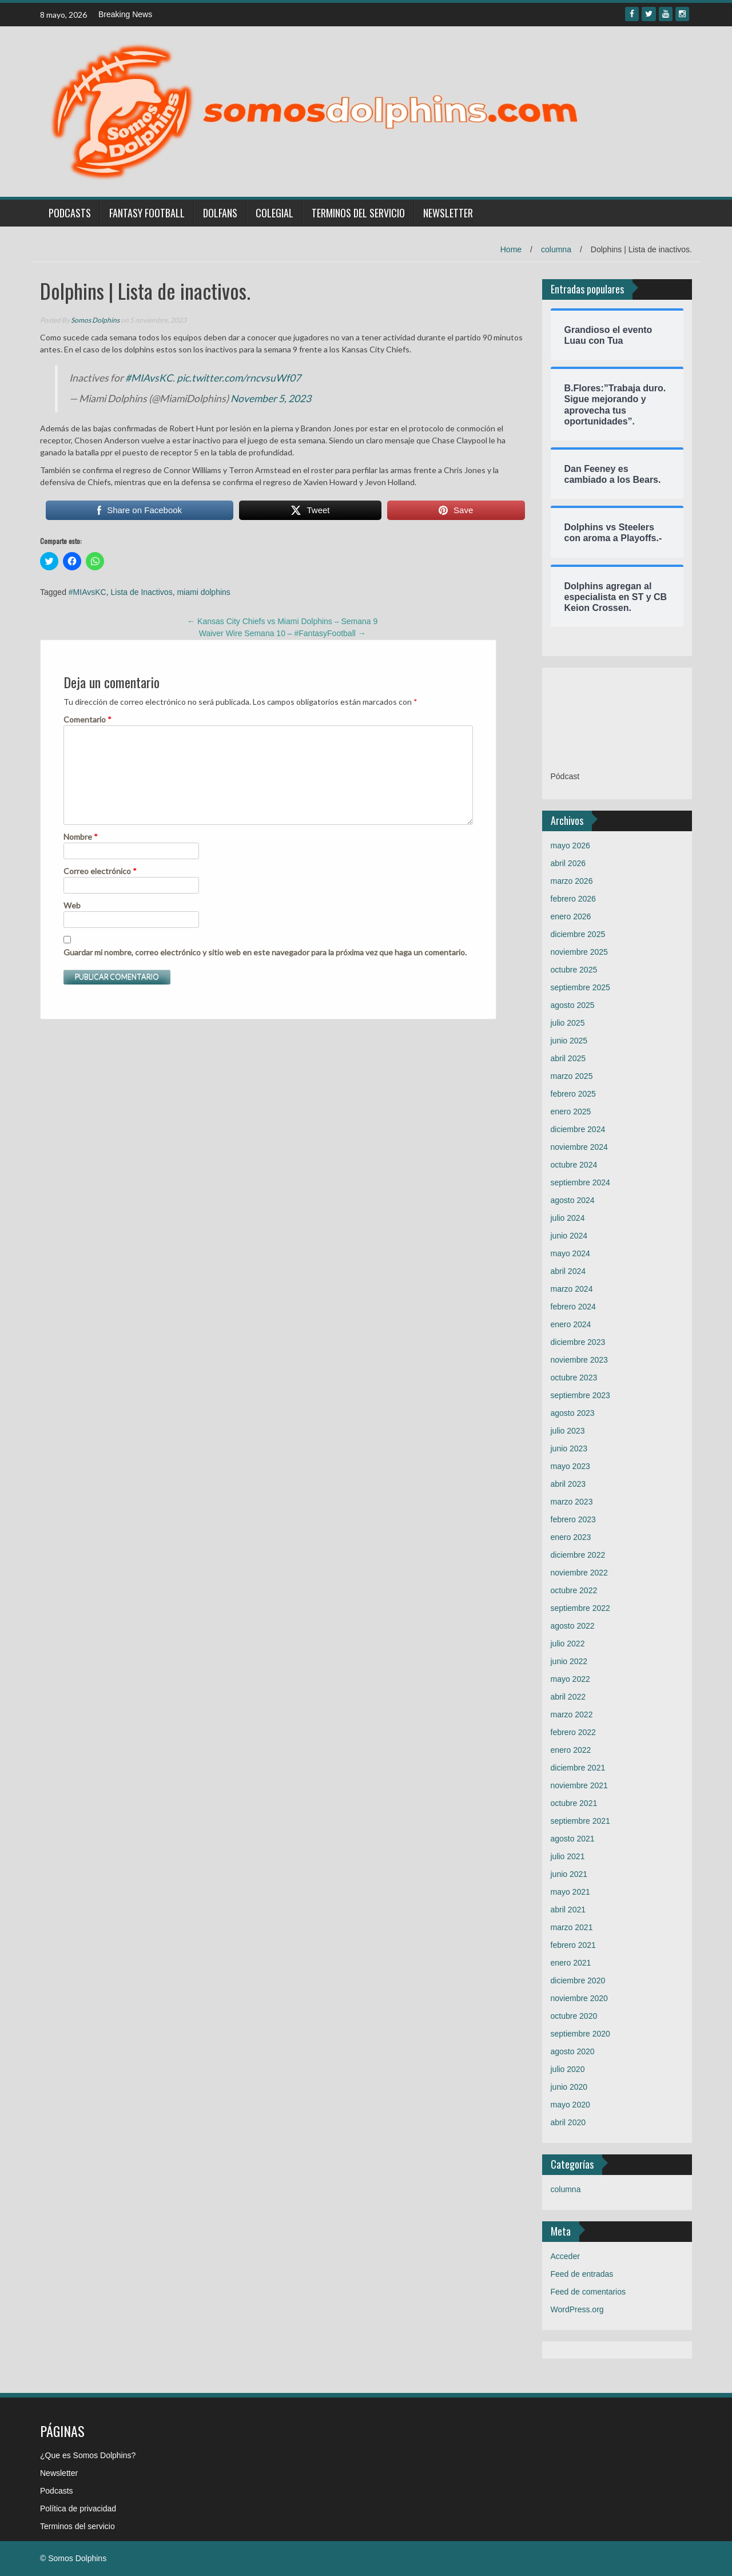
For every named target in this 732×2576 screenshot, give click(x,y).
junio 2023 (569, 1448)
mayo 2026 (570, 845)
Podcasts (70, 212)
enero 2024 (571, 1324)
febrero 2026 (573, 898)
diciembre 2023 (578, 1342)
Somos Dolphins (95, 320)
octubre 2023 (574, 1377)
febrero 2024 (573, 1306)
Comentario (87, 719)
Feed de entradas (582, 2274)
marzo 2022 (572, 1714)
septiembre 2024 (580, 1182)
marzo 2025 (572, 1076)
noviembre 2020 (579, 1998)
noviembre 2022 (579, 1572)
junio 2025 (569, 1040)
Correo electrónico (100, 871)
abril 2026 (568, 863)
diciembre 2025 (578, 934)
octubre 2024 (574, 1164)
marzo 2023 (572, 1501)
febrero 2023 (573, 1519)
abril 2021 (568, 1909)
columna (556, 249)
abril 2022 (568, 1696)
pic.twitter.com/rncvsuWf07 (239, 378)
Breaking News (125, 14)
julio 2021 (568, 1856)
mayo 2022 (570, 1679)
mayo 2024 (570, 1253)
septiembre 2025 (580, 987)
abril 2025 (568, 1058)
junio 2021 (569, 1874)
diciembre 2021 (578, 1767)
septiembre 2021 (580, 1820)
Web (72, 905)
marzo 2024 (572, 1288)
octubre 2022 (574, 1590)
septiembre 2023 (580, 1395)
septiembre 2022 (580, 1608)
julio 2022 (568, 1643)
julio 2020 (568, 2069)
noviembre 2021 (579, 1785)
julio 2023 (568, 1430)
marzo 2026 (572, 881)
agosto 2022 (573, 1625)
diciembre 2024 (578, 1129)
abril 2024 (568, 1271)
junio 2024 (569, 1235)
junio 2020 (569, 2086)
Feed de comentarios (588, 2291)
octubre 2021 (574, 1803)
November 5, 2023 (270, 398)
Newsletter (448, 212)
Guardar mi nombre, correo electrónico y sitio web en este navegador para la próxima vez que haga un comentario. (265, 952)
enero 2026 (571, 916)
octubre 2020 (574, 2016)
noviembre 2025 (579, 951)
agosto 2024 (573, 1200)
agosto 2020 (573, 2051)
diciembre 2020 (578, 1980)
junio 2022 (569, 1661)
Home (511, 249)
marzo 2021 (572, 1927)
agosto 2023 (573, 1413)
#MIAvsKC (149, 378)
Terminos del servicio (358, 212)
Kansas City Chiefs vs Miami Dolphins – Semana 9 (282, 621)
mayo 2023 (570, 1466)
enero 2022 (571, 1750)
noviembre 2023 (579, 1359)
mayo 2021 (570, 1891)
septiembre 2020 (580, 2033)
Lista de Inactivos (141, 592)
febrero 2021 (573, 1945)
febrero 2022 (573, 1732)
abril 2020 (568, 2122)
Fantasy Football (147, 212)
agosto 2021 (573, 1838)
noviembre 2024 (579, 1147)
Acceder (565, 2256)
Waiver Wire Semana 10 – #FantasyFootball (282, 633)
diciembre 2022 (578, 1554)
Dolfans (220, 212)
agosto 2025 (573, 1005)
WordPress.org (577, 2309)
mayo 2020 (570, 2104)
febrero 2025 (573, 1093)
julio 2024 (568, 1217)
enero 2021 (571, 1962)
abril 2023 (568, 1484)
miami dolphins (203, 592)
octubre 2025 (574, 969)
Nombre (80, 837)
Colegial (274, 212)
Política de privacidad (78, 2508)
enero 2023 (571, 1537)
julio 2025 (568, 1022)
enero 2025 (571, 1111)
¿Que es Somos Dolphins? (88, 2455)
